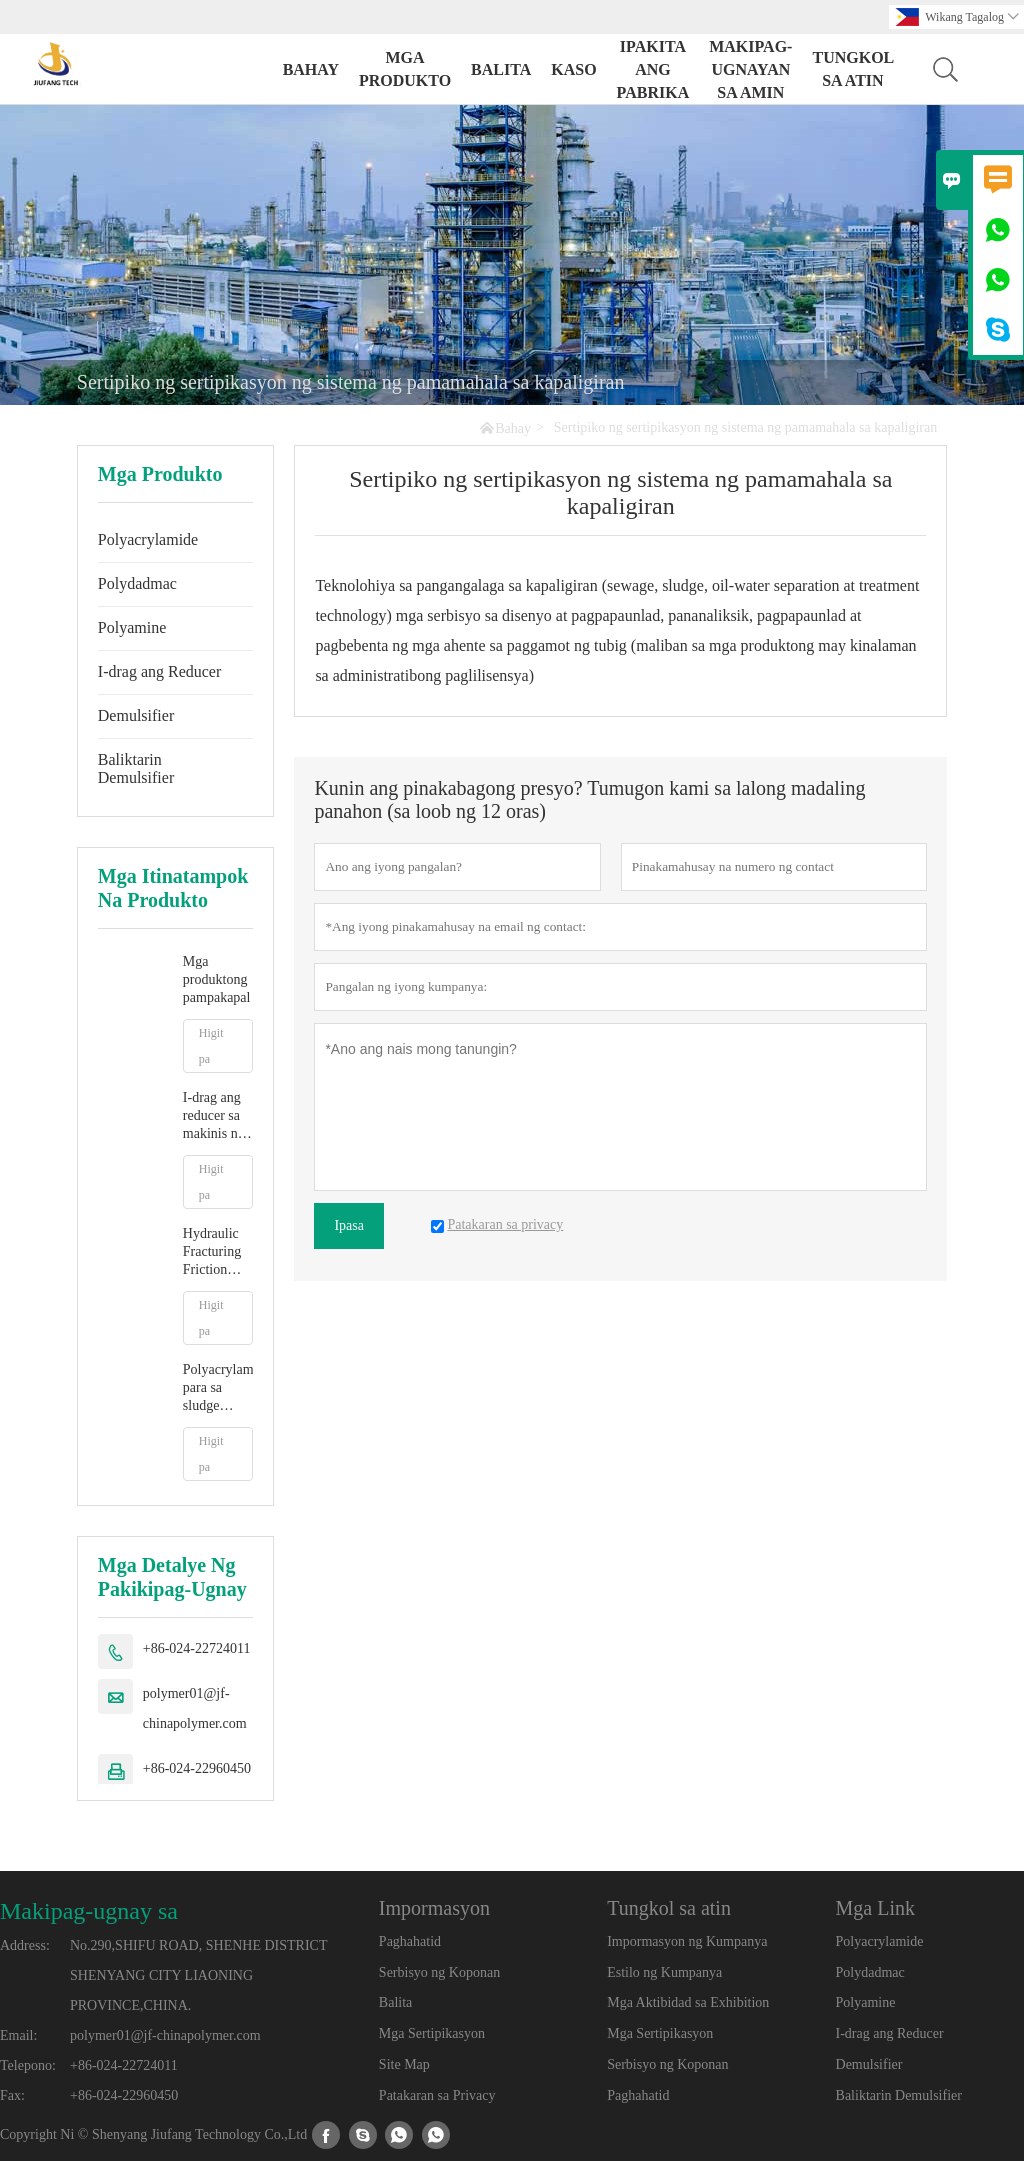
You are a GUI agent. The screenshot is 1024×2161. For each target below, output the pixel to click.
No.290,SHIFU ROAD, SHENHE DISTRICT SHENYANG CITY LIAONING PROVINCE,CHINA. (198, 1975)
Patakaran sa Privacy (437, 2095)
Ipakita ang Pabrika (653, 69)
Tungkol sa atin (852, 69)
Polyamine (132, 627)
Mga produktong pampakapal (217, 979)
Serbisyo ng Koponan (439, 1972)
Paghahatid (410, 1941)
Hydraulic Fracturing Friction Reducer (212, 1252)
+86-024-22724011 (197, 1648)
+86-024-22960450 (197, 1768)
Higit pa (211, 1046)
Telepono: (28, 2065)
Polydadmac (137, 583)
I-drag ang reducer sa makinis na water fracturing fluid (213, 1116)
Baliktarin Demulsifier (136, 768)
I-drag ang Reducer (160, 671)
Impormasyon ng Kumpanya (687, 1941)
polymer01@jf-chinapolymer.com (195, 1708)
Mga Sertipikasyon (432, 2033)
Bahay (311, 69)
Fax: (12, 2095)
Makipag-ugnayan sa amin (750, 69)
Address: (25, 1945)
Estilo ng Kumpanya (664, 1972)
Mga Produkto (405, 69)
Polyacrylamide (148, 539)
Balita (501, 69)
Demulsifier (136, 715)
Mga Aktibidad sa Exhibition (688, 2002)
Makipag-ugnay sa (89, 1911)
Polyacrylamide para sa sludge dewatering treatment (218, 1388)
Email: (18, 2035)
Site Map (404, 2064)
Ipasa (349, 1225)
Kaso (573, 69)
